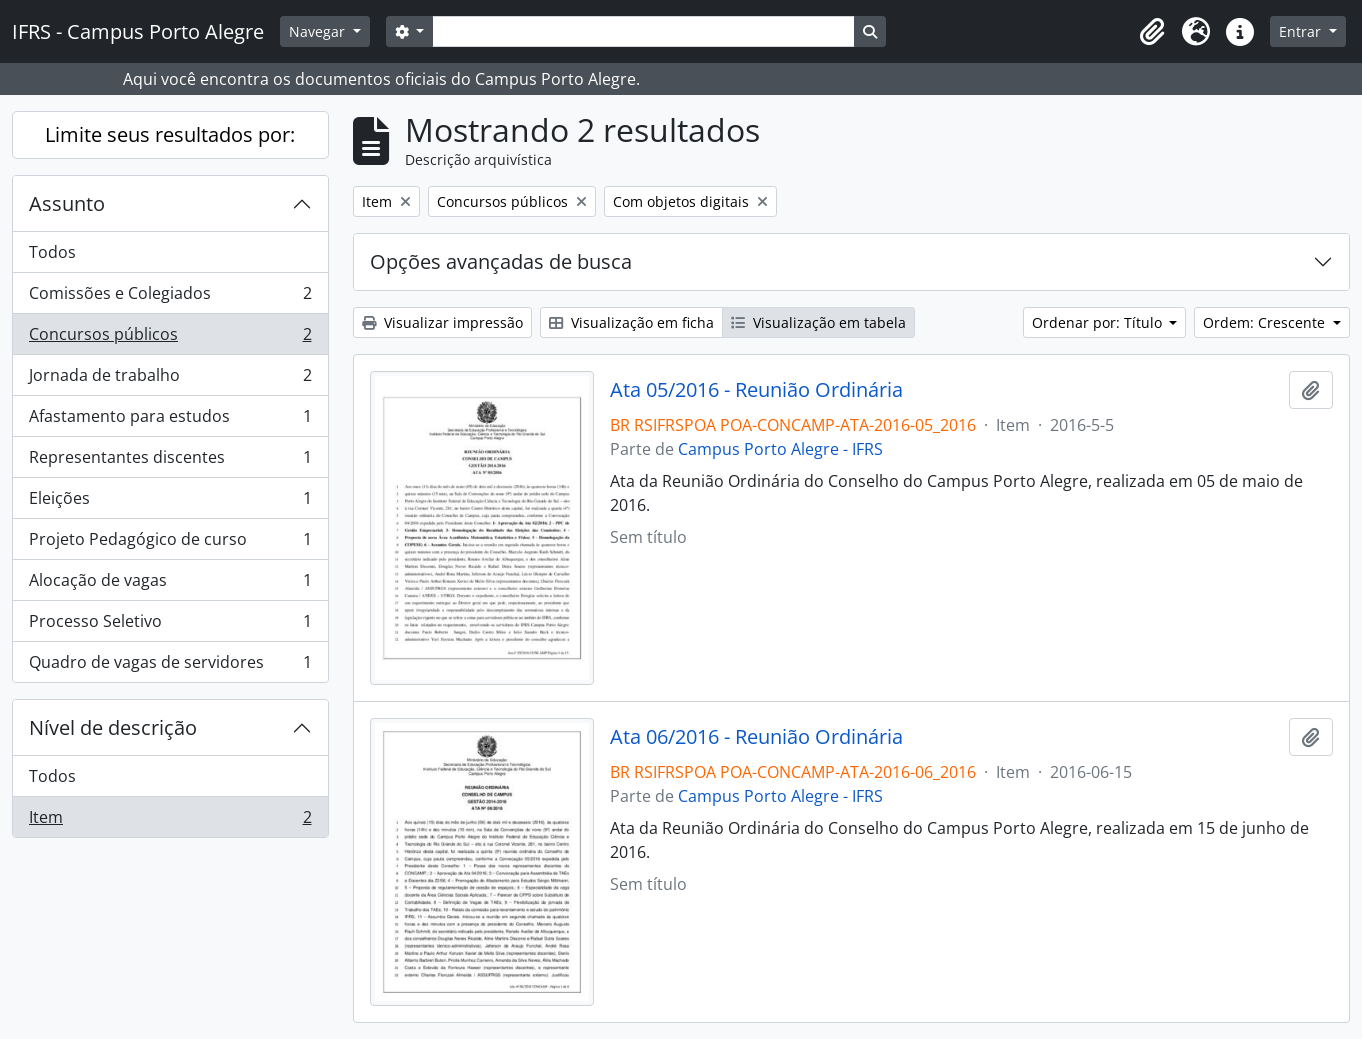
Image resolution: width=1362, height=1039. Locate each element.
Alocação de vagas (170, 584)
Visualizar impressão (442, 322)
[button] (1152, 32)
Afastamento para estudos (170, 420)
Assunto (67, 203)
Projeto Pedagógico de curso (170, 543)
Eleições (170, 502)
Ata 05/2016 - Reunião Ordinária (756, 390)
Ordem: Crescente (1266, 322)
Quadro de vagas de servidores (170, 666)
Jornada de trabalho (170, 379)
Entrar (1302, 31)
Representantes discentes (170, 461)
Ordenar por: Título (1099, 322)
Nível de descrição (113, 727)
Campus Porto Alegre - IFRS (780, 449)
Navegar (319, 31)
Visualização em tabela (818, 322)
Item (170, 821)
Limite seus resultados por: (170, 134)
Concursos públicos (170, 338)
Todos (52, 252)
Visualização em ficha (631, 322)
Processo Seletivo (170, 625)
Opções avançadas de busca (501, 261)
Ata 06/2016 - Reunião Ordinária (756, 737)
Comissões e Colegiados (170, 297)
